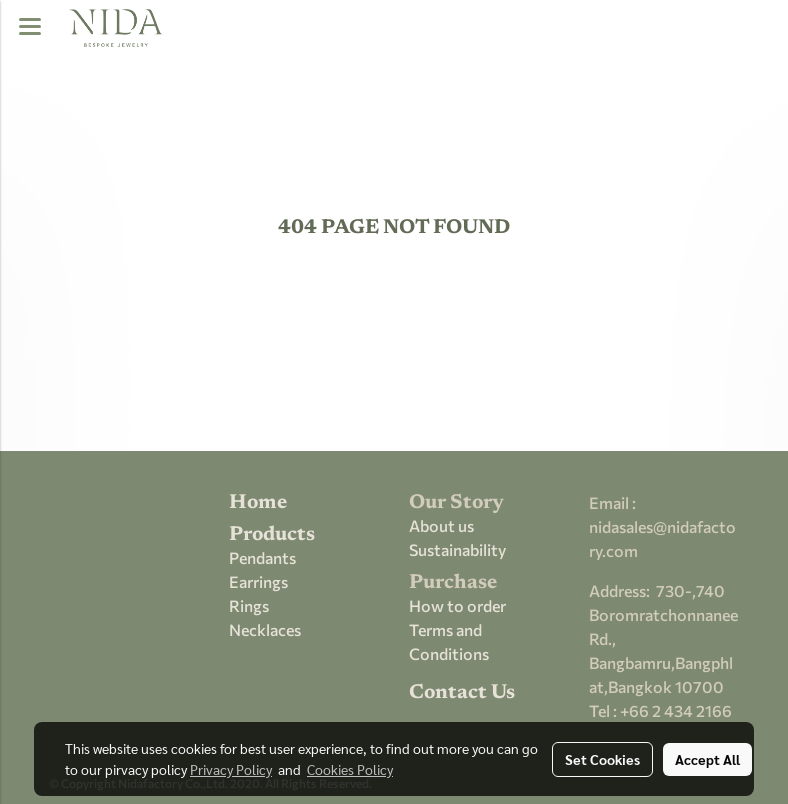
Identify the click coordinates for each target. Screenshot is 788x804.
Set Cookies (602, 759)
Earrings (258, 581)
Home (258, 503)
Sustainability (457, 549)
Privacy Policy (231, 769)
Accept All (707, 759)
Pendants (262, 557)
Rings (249, 605)
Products (272, 535)
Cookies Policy (350, 769)
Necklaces (265, 629)
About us (441, 525)
